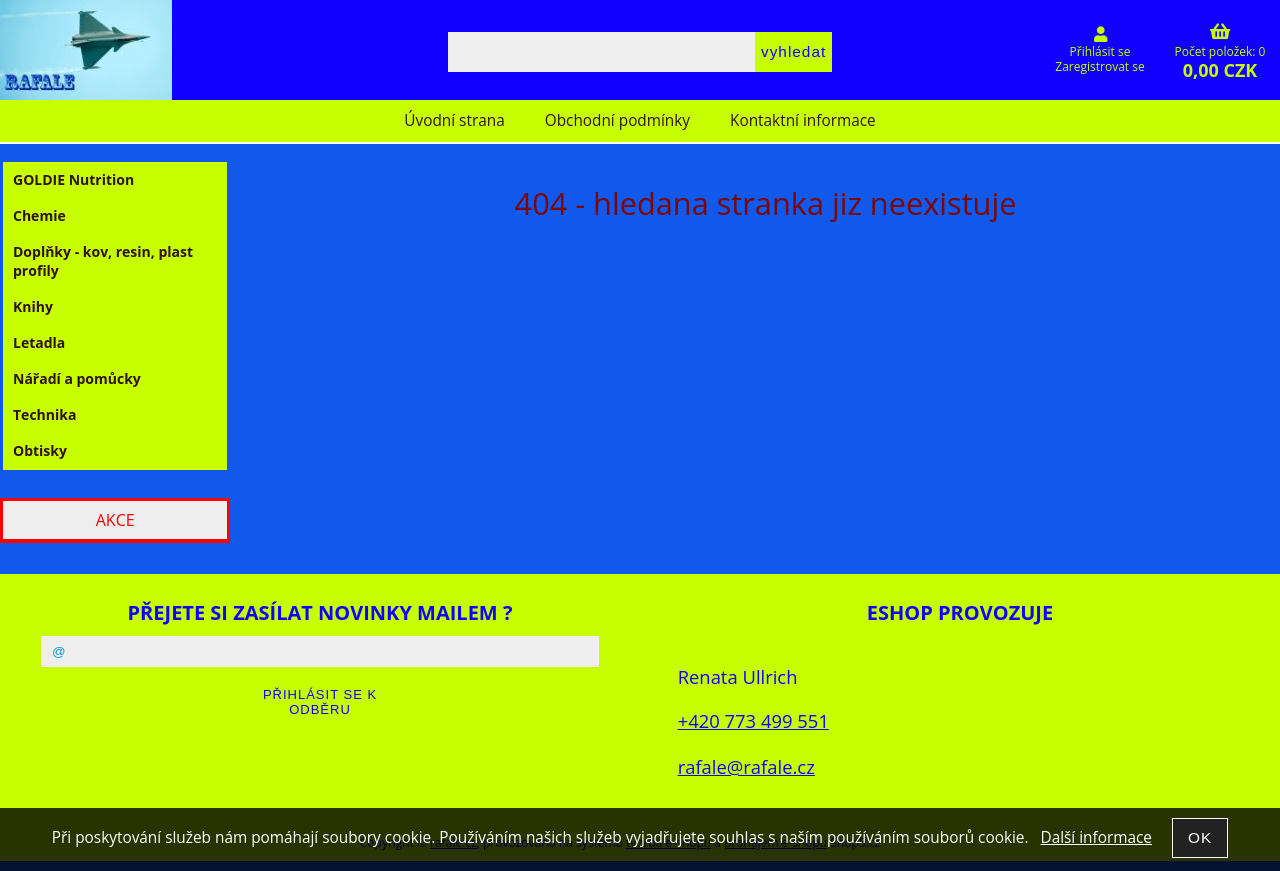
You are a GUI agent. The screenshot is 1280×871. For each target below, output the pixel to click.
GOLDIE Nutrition (73, 179)
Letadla (39, 342)
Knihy (33, 306)
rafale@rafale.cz (746, 766)
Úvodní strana (454, 120)
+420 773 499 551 (753, 720)
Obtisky (40, 450)
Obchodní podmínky (617, 120)
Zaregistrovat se (1099, 66)
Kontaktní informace (803, 120)
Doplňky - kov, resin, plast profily (103, 261)
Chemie (39, 215)
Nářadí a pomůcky (77, 378)
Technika (44, 414)
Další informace (1095, 837)
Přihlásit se (1100, 51)
